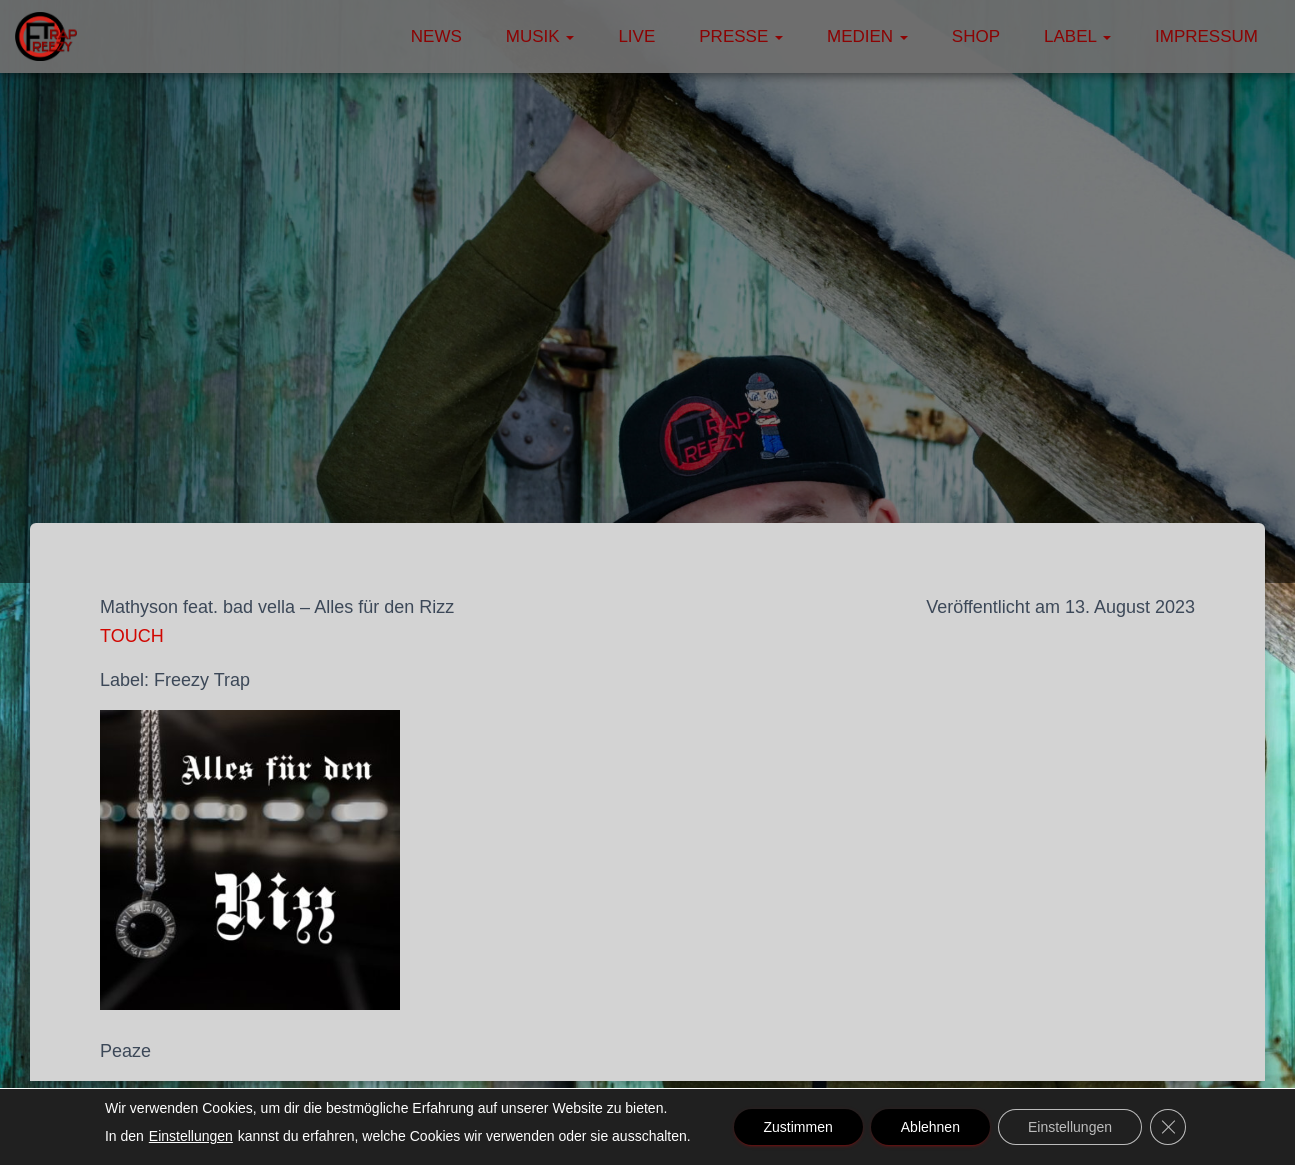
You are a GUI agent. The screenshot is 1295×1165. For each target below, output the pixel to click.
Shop (976, 36)
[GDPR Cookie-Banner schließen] (1168, 1127)
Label (1077, 36)
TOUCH (132, 636)
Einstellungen (191, 1136)
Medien (867, 36)
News (436, 36)
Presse (741, 36)
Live (636, 36)
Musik (540, 36)
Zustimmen (798, 1127)
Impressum (1206, 36)
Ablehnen (930, 1127)
